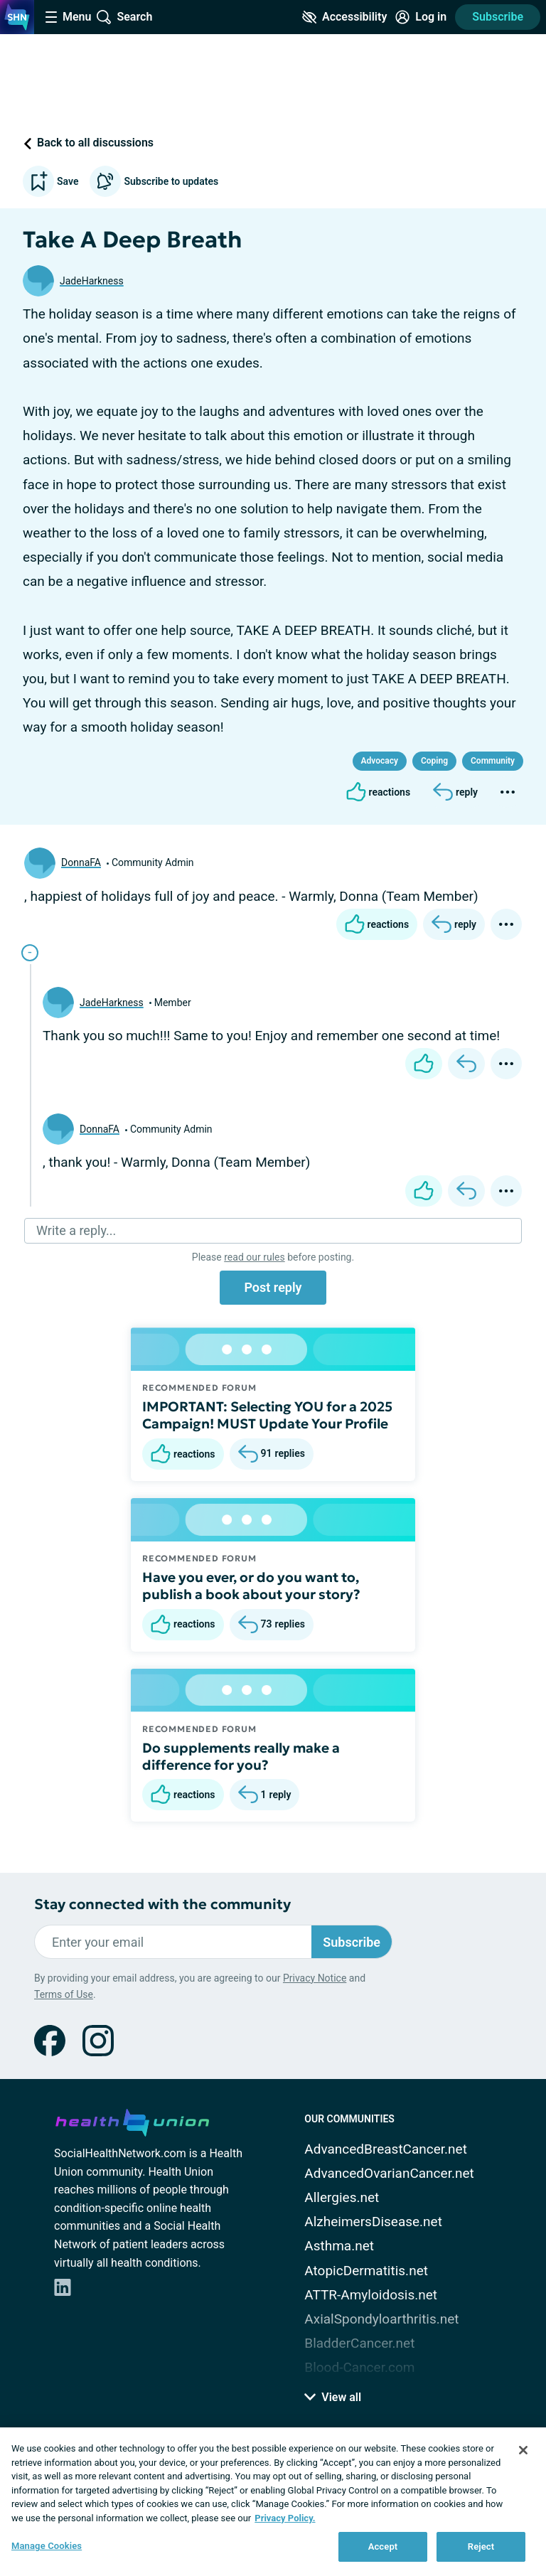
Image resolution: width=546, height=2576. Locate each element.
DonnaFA (81, 862)
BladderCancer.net (359, 2343)
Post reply (272, 1287)
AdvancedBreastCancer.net (385, 2149)
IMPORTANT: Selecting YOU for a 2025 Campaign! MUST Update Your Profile (267, 1415)
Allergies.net (341, 2197)
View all (332, 2397)
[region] (273, 2501)
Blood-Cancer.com (359, 2367)
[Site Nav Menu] (68, 17)
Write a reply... (76, 1230)
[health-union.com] (132, 2120)
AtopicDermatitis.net (366, 2270)
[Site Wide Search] (124, 17)
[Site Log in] (420, 17)
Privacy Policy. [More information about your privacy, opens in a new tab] (285, 2518)
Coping (434, 761)
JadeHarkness (92, 281)
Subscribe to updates (154, 181)
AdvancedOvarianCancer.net (388, 2173)
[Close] (523, 2450)
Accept (383, 2546)
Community (493, 761)
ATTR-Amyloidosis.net (370, 2295)
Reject (481, 2546)
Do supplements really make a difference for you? (241, 1756)
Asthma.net (339, 2246)
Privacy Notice (314, 1978)
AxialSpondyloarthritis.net (381, 2319)
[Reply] (455, 792)
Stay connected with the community (162, 1904)
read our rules (254, 1257)
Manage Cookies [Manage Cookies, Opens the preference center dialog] (46, 2545)
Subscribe (497, 16)
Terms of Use (63, 1994)
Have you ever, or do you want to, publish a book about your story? (251, 1585)
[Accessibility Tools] (344, 17)
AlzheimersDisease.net (373, 2221)
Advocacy (379, 761)
